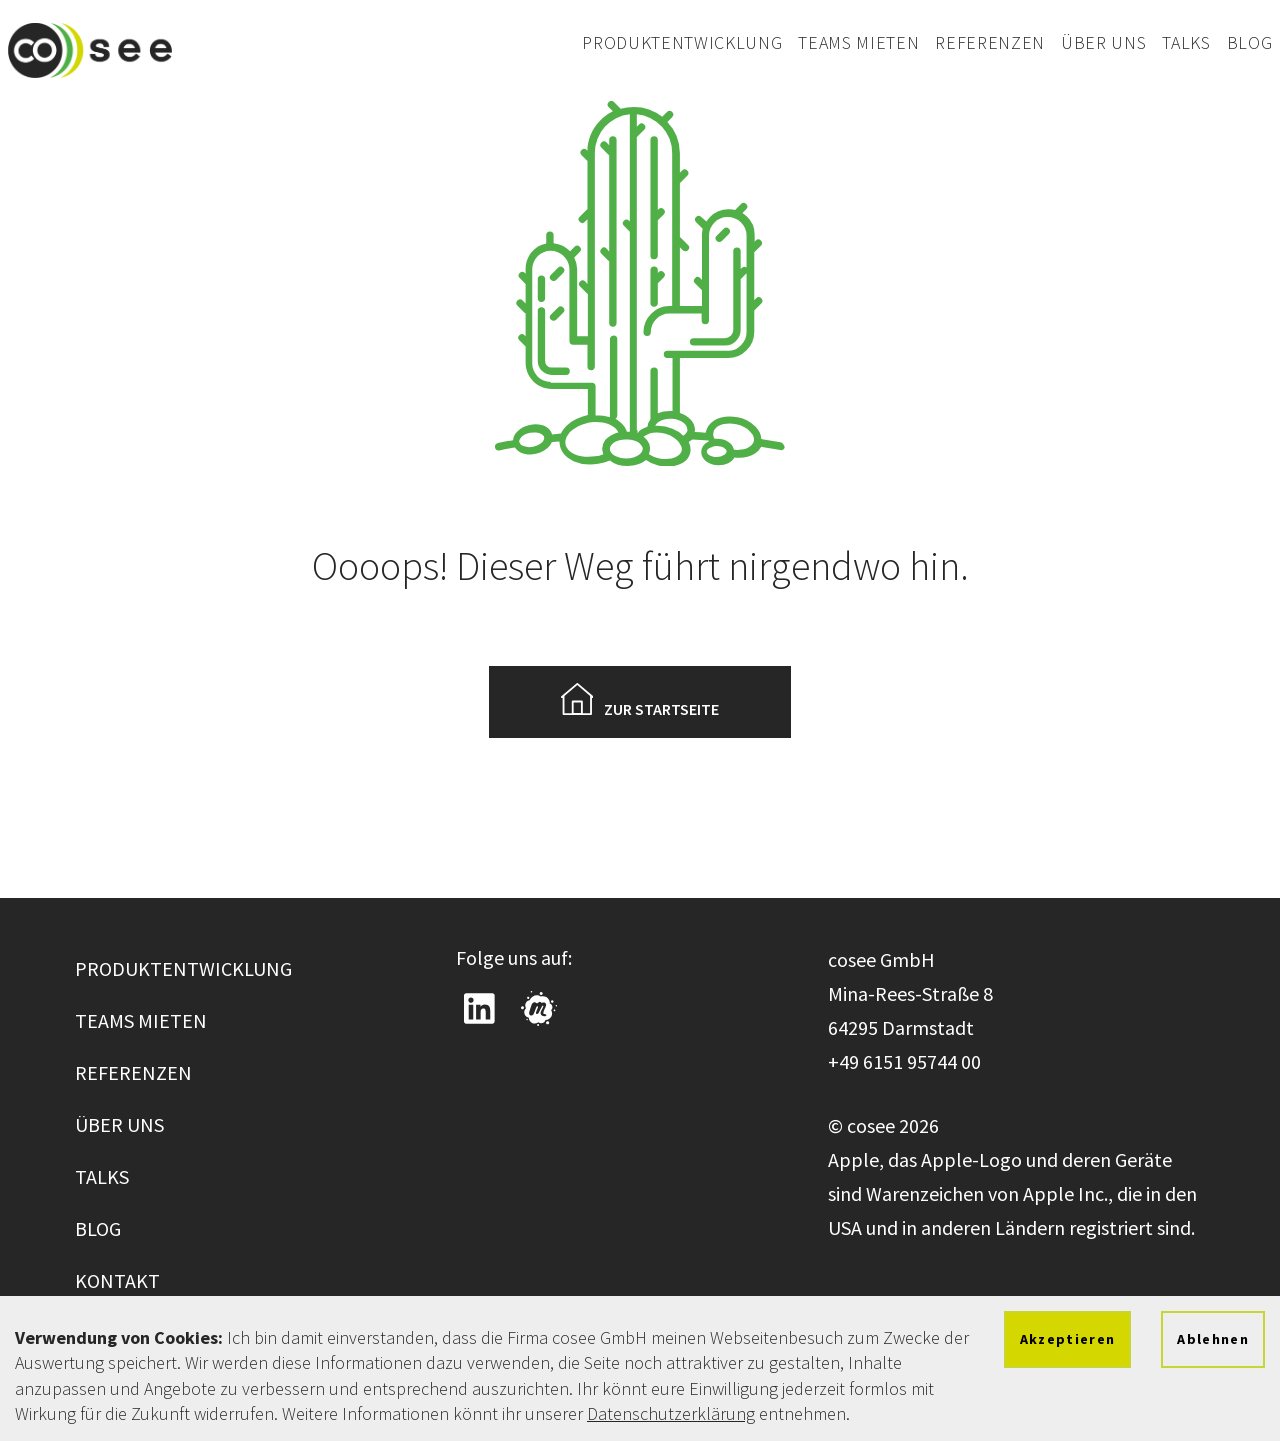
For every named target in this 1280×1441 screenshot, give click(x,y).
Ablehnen (1213, 1339)
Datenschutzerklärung (671, 1413)
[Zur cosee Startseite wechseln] (90, 50)
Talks (1186, 42)
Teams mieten (858, 42)
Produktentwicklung (682, 42)
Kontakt (117, 1280)
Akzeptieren (1068, 1339)
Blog (1250, 42)
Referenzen (990, 42)
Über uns (1103, 42)
